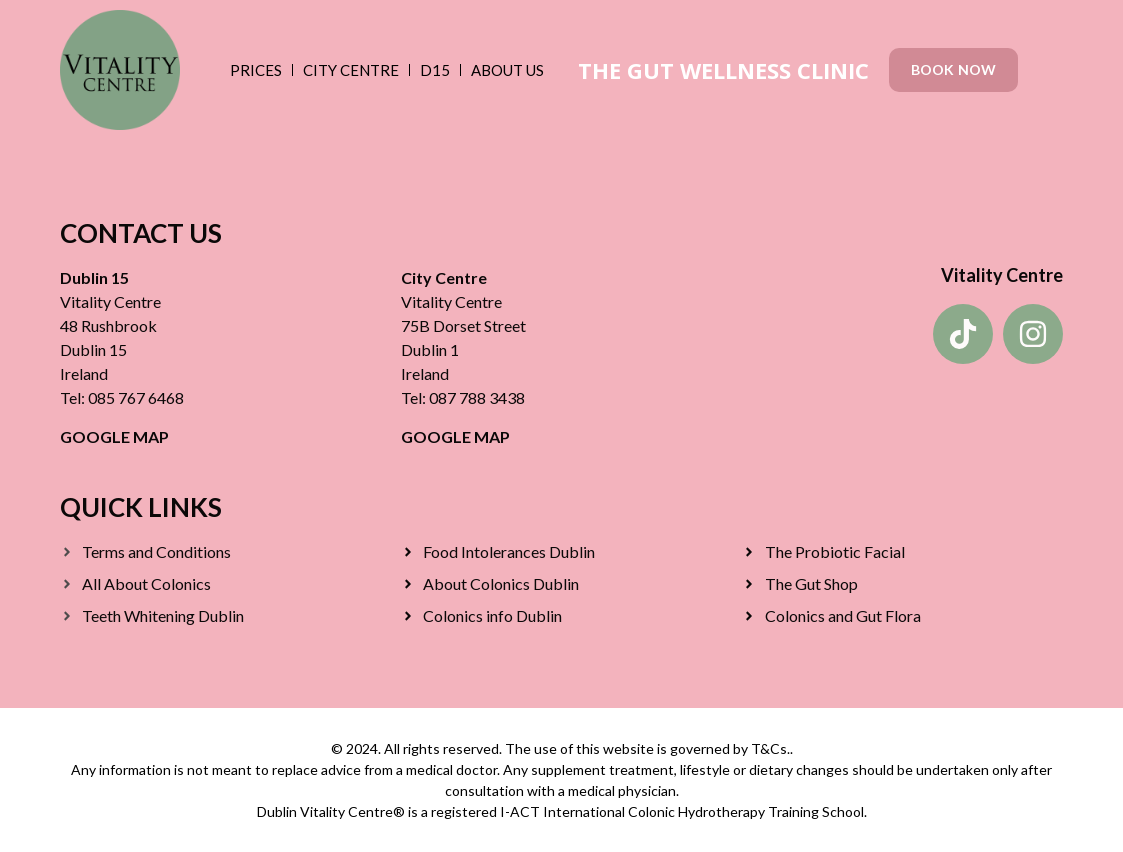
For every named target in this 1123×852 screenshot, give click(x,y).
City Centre (351, 70)
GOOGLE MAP (114, 436)
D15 (435, 70)
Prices (256, 70)
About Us (507, 70)
